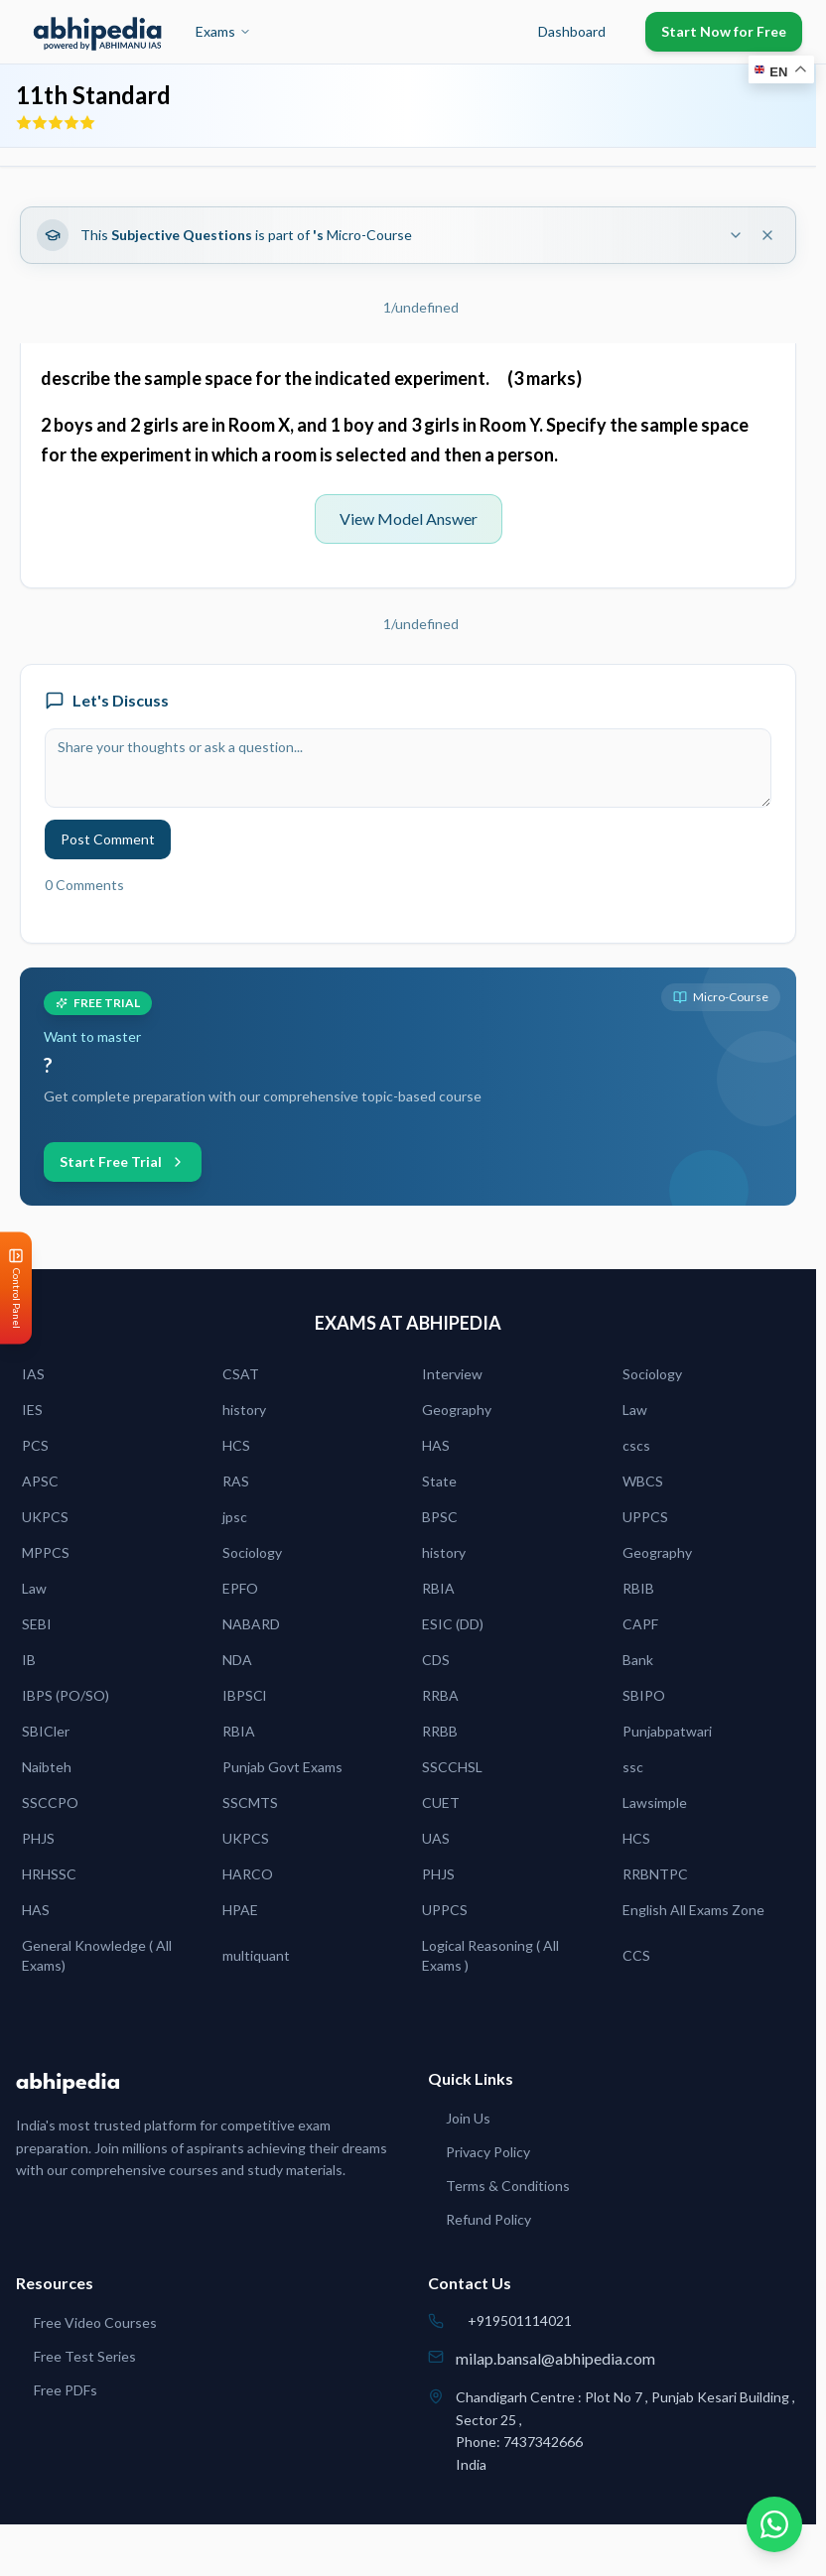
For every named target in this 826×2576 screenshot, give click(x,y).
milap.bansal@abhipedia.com (555, 2358)
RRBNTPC (655, 1874)
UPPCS (645, 1516)
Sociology (652, 1373)
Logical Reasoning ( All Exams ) (490, 1955)
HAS (436, 1445)
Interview (452, 1373)
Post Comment (108, 839)
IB (29, 1659)
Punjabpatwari (667, 1731)
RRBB (440, 1731)
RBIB (638, 1588)
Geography (456, 1409)
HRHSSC (49, 1874)
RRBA (440, 1695)
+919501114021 (520, 2320)
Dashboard (572, 31)
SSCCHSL (452, 1766)
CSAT (240, 1373)
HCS (236, 1445)
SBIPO (643, 1695)
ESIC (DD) (452, 1623)
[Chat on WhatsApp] (774, 2524)
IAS (33, 1373)
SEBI (37, 1623)
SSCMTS (250, 1802)
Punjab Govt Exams (282, 1766)
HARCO (247, 1874)
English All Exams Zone (693, 1909)
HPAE (240, 1909)
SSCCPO (50, 1802)
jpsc (234, 1516)
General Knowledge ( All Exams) (97, 1955)
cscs (636, 1445)
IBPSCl (244, 1695)
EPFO (240, 1588)
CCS (636, 1955)
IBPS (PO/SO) (65, 1695)
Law (634, 1409)
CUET (441, 1802)
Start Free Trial (123, 1161)
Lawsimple (654, 1802)
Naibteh (46, 1766)
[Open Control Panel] (16, 1288)
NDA (237, 1659)
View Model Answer (409, 518)
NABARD (251, 1623)
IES (32, 1409)
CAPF (640, 1623)
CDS (436, 1659)
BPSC (440, 1516)
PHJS (38, 1838)
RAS (235, 1481)
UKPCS (45, 1516)
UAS (436, 1838)
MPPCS (45, 1552)
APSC (40, 1481)
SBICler (45, 1731)
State (439, 1481)
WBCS (642, 1481)
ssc (632, 1766)
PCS (35, 1445)
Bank (637, 1659)
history (244, 1409)
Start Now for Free (723, 31)
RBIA (438, 1588)
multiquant (256, 1955)
